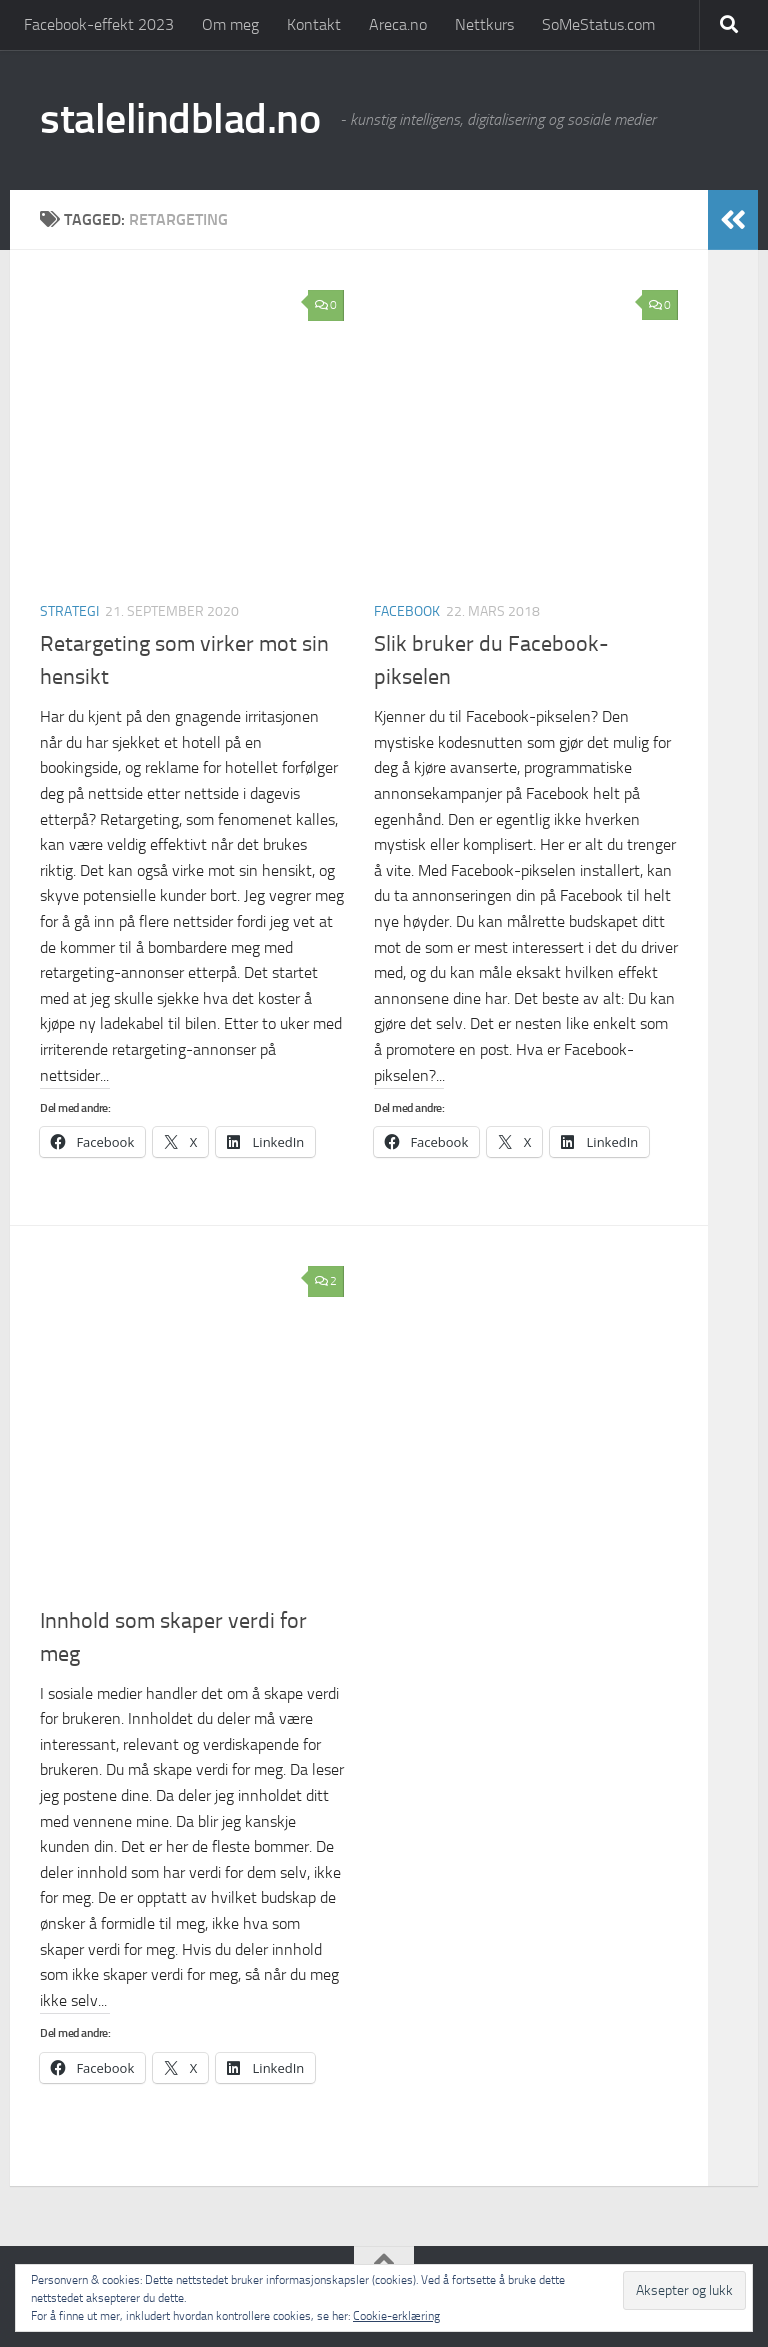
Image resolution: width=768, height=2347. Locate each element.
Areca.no (398, 24)
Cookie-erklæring (396, 2316)
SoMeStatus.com (598, 24)
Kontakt (314, 24)
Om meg (230, 24)
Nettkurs (484, 24)
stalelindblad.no (180, 119)
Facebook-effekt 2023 (99, 24)
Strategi (69, 611)
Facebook (407, 611)
